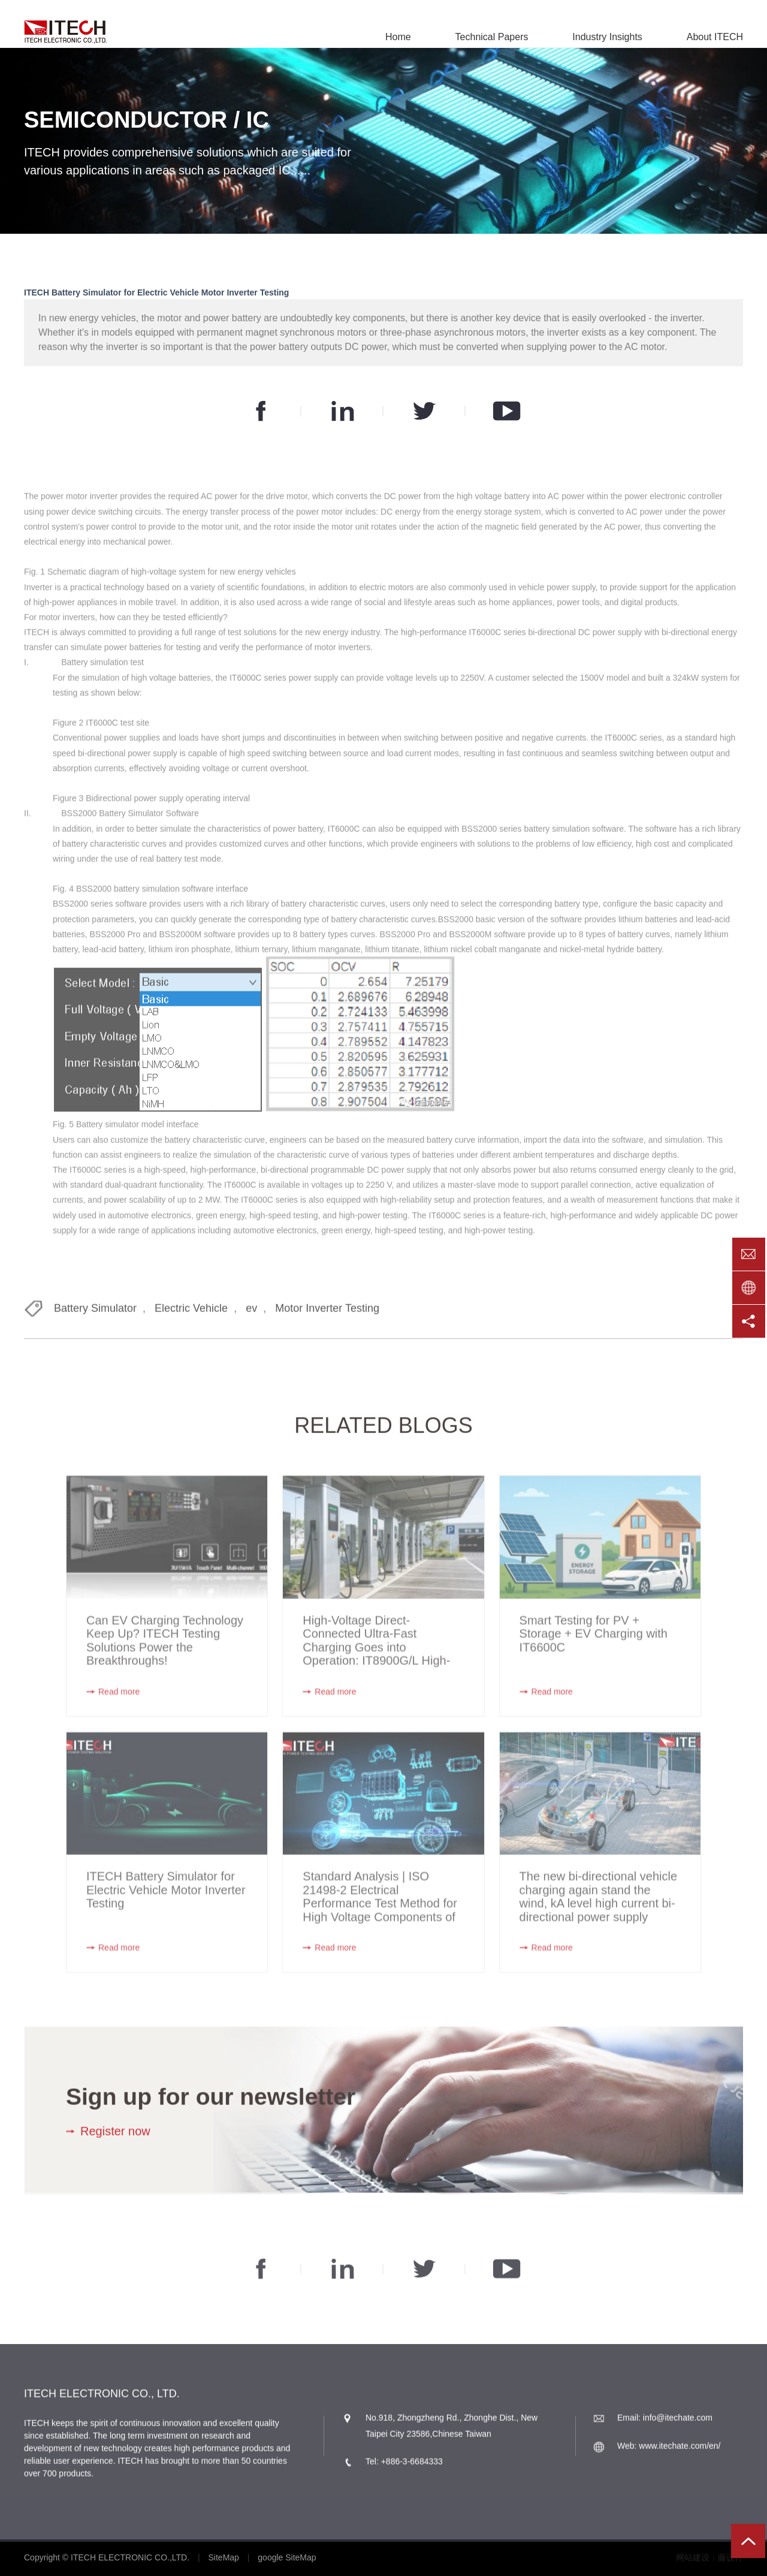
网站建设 (692, 2557)
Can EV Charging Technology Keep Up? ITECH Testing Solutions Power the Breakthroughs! (164, 1652)
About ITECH (715, 37)
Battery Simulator (95, 1314)
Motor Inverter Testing (327, 1314)
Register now (115, 2137)
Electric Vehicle (191, 1314)
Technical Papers (492, 37)
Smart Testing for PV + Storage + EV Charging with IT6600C (594, 1645)
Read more (119, 1703)
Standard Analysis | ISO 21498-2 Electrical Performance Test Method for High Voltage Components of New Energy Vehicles (380, 1908)
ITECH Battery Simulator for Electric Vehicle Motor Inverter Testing (166, 1901)
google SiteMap (287, 2557)
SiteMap (224, 2557)
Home (398, 37)
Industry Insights (607, 37)
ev (251, 1314)
